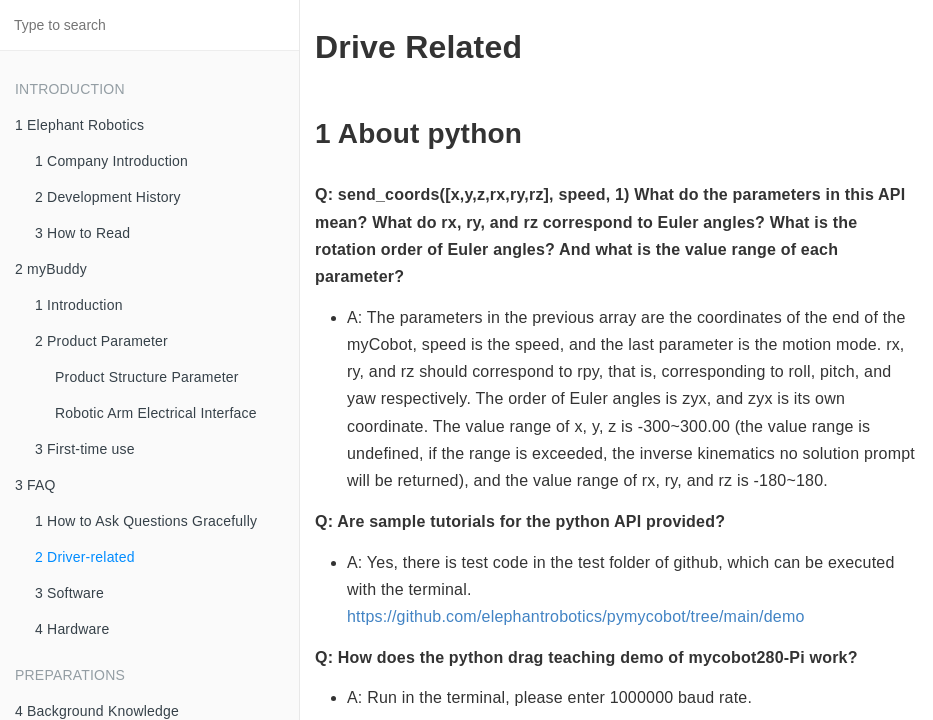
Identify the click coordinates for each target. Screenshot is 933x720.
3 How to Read (82, 233)
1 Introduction (79, 305)
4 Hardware (72, 629)
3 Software (69, 593)
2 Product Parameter (101, 341)
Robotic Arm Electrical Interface (156, 413)
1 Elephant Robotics (79, 125)
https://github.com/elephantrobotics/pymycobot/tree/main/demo (576, 616)
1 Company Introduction (111, 161)
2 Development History (108, 197)
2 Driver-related (85, 557)
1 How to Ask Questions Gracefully (146, 521)
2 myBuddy (51, 269)
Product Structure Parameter (147, 377)
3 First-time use (85, 449)
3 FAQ (35, 485)
